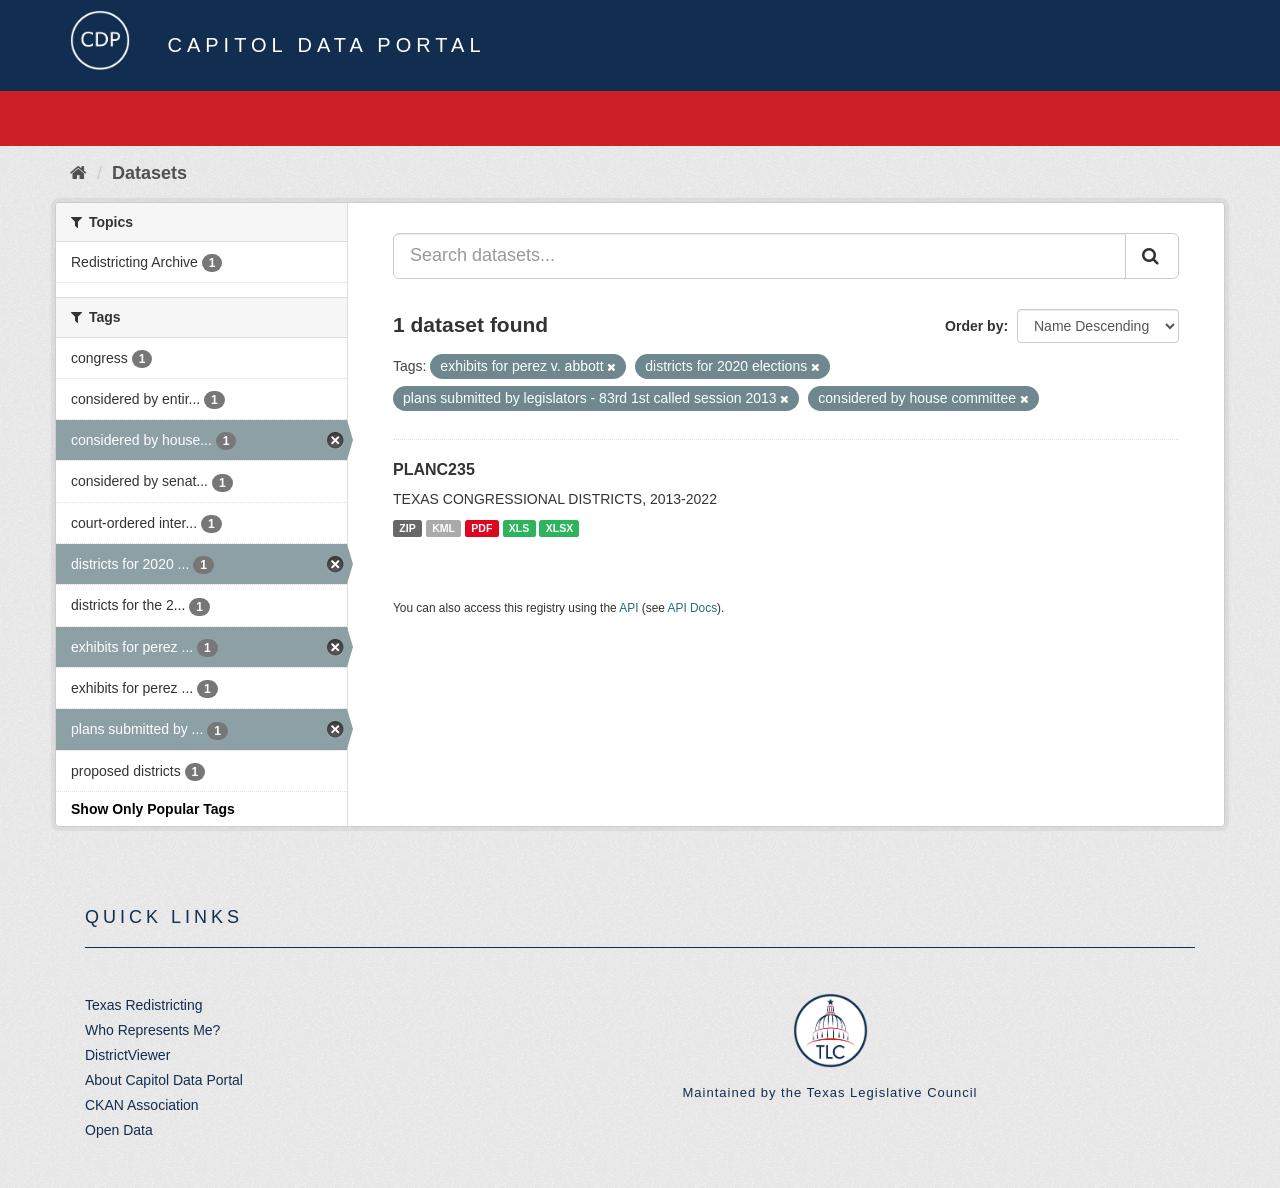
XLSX (559, 528)
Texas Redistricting (144, 1005)
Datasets (149, 173)
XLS (519, 528)
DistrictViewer (127, 1055)
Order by (974, 326)
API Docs (693, 608)
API (628, 608)
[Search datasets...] (759, 256)
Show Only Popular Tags (153, 809)
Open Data (119, 1130)
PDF (481, 528)
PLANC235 (434, 469)
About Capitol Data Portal (164, 1080)
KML (443, 528)
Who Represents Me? (152, 1030)
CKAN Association (142, 1105)
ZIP (407, 528)
